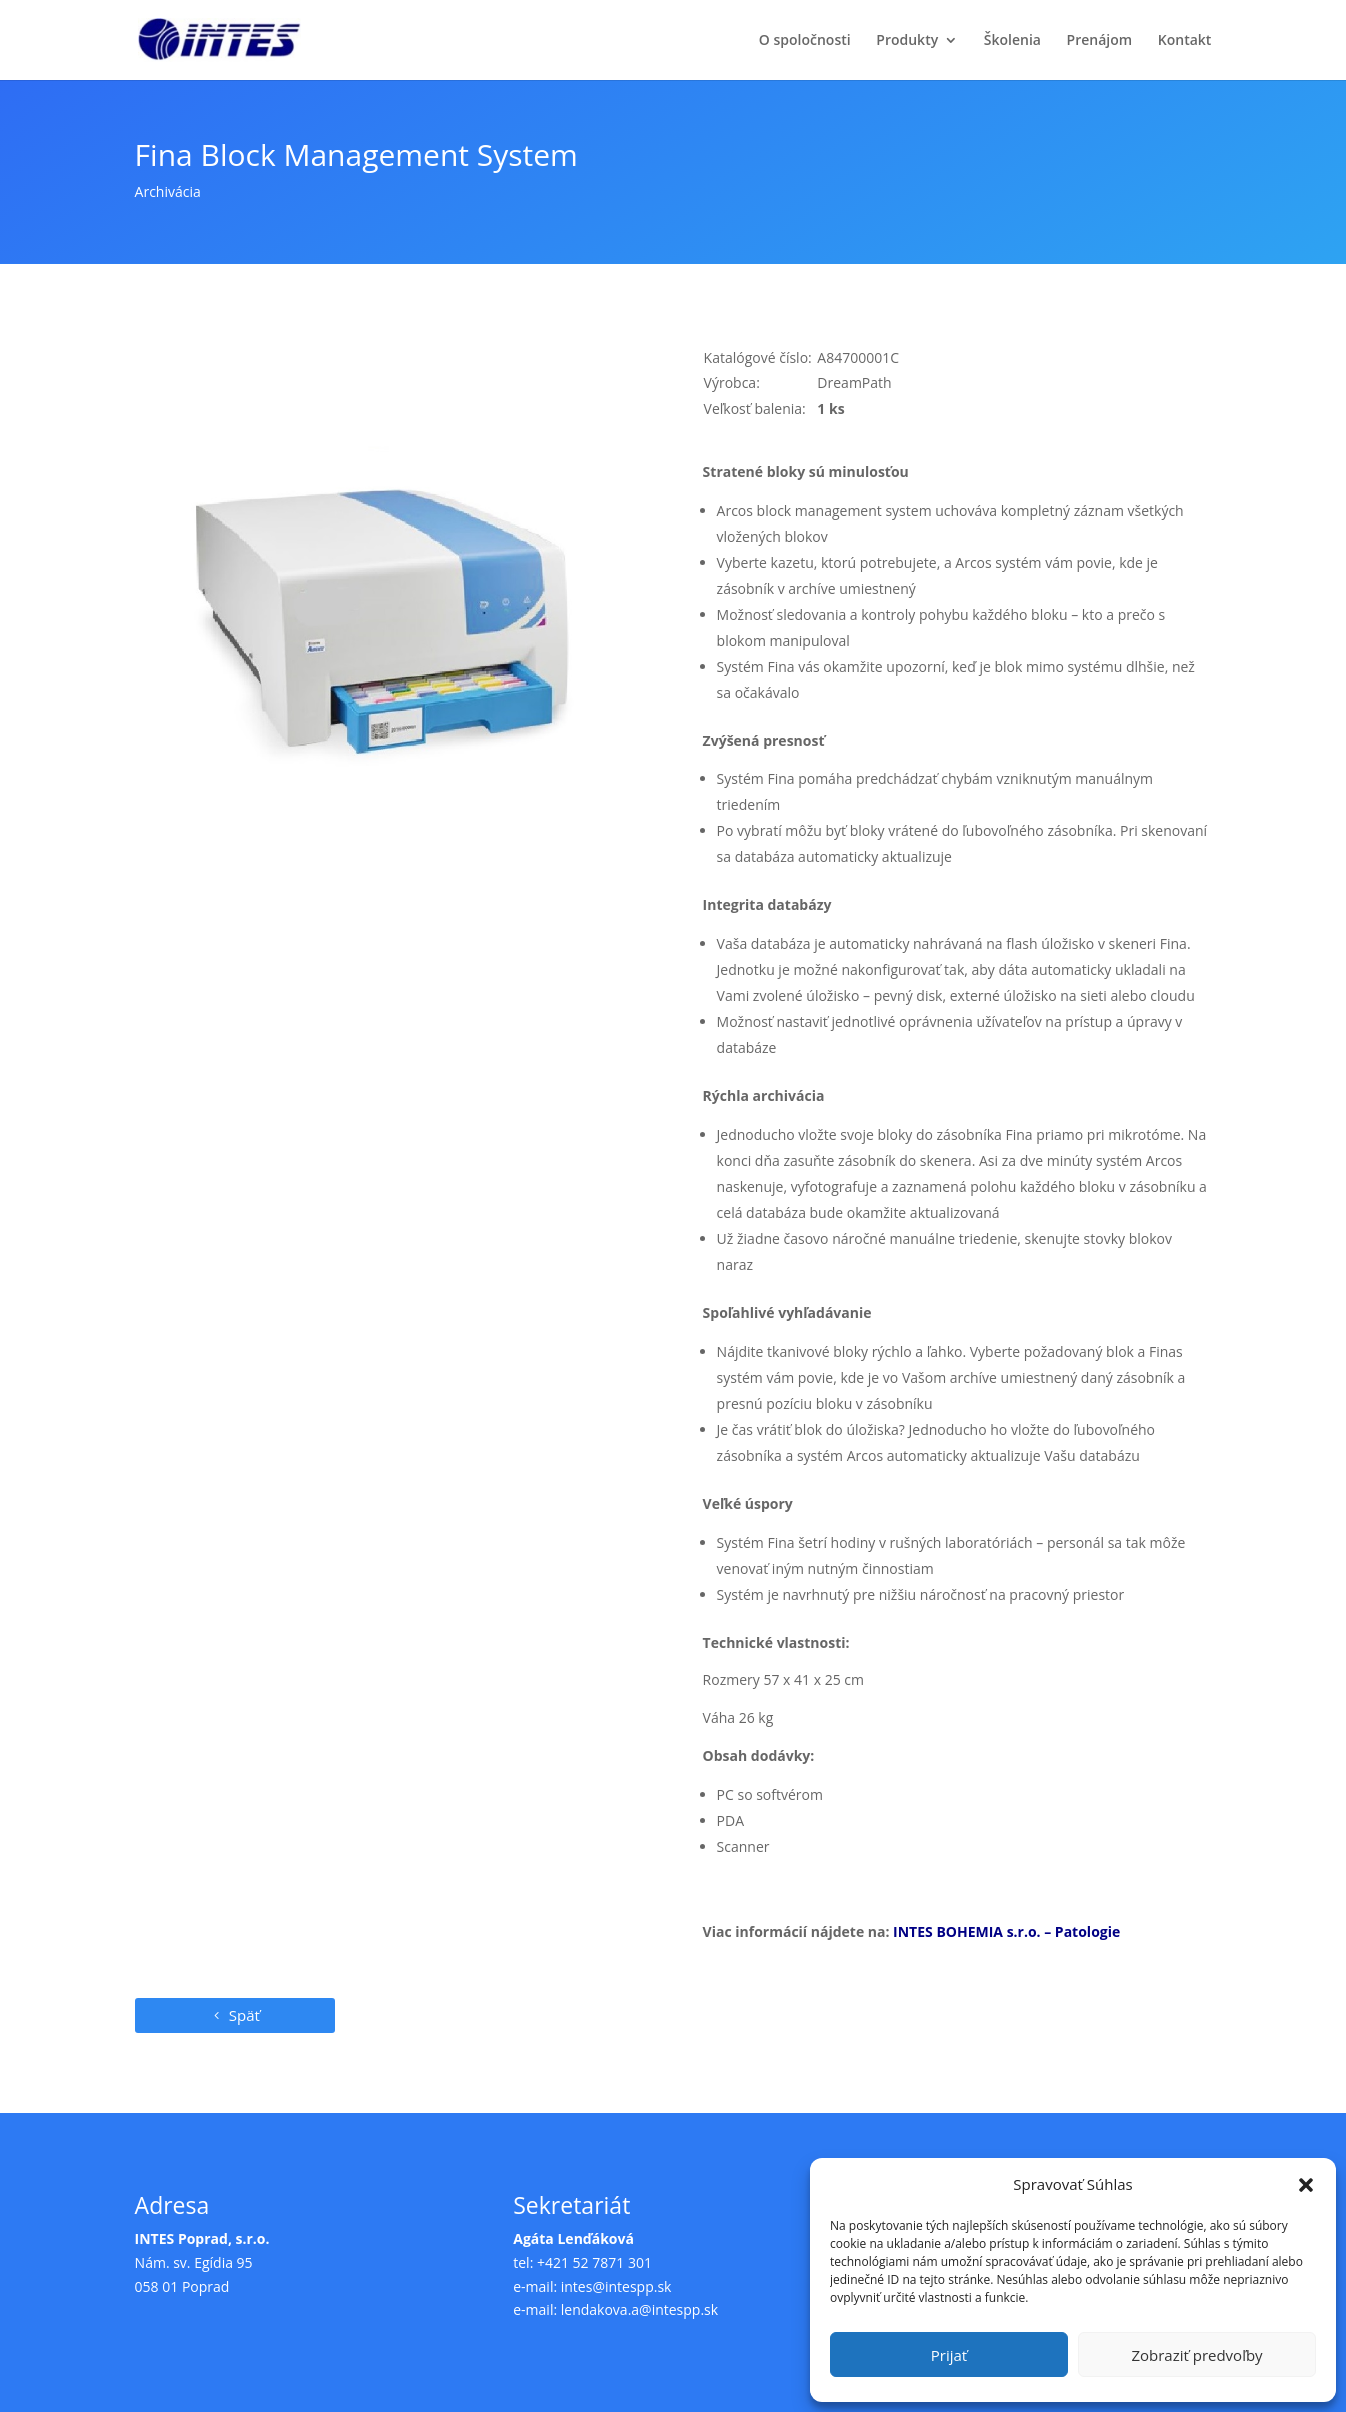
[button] (1306, 2185)
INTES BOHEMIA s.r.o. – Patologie (1006, 1931)
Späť (244, 2015)
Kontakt (1185, 41)
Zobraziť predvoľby (1196, 2355)
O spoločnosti (805, 41)
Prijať (949, 2355)
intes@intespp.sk (616, 2286)
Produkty (907, 41)
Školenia (1012, 41)
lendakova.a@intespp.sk (639, 2309)
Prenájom (1100, 41)
